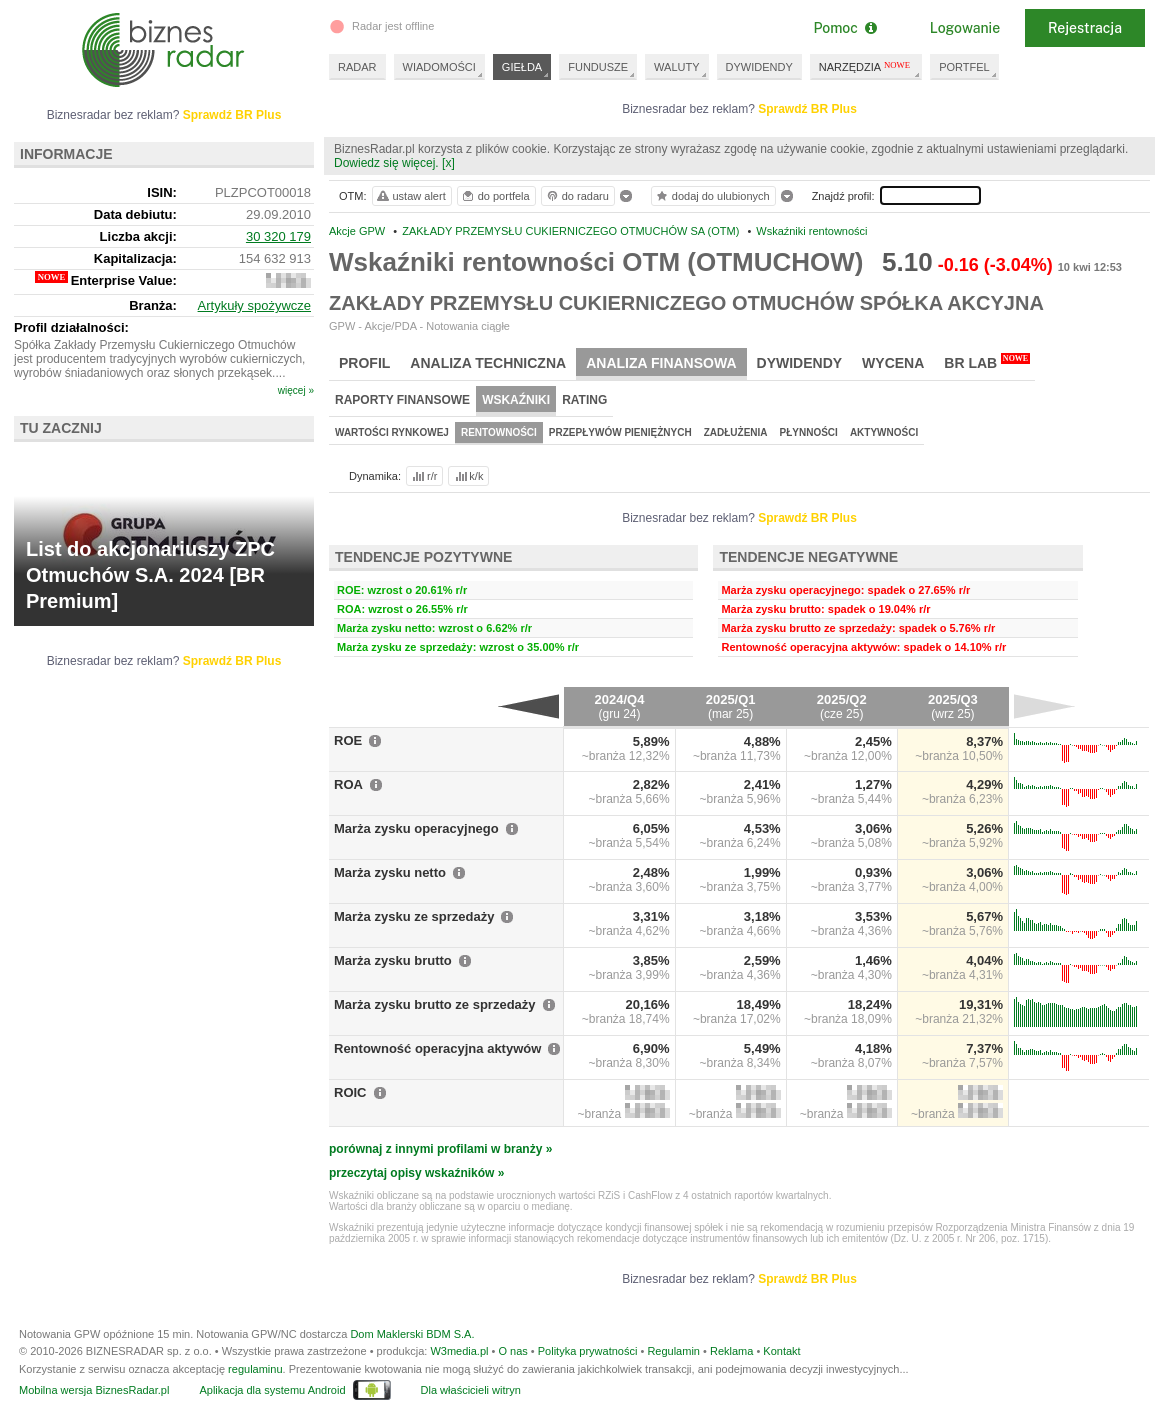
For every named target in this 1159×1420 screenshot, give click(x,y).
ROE (348, 740)
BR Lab (987, 362)
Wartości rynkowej (392, 432)
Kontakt (781, 1351)
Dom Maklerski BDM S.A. (412, 1334)
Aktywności (884, 432)
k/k (468, 476)
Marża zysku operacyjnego (416, 828)
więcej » (296, 390)
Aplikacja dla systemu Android (272, 1390)
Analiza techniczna (488, 363)
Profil (364, 363)
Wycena (893, 363)
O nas (512, 1351)
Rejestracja (1085, 28)
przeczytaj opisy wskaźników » (416, 1173)
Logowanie (965, 28)
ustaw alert (410, 196)
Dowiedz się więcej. (386, 163)
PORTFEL (964, 67)
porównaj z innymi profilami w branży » (440, 1149)
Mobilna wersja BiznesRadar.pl (94, 1390)
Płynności (809, 432)
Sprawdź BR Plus (807, 109)
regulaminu (255, 1369)
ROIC (350, 1092)
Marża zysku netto (390, 872)
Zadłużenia (736, 432)
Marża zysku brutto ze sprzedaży (435, 1004)
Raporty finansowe (402, 400)
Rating (584, 400)
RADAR (357, 67)
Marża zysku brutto (393, 960)
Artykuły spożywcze (254, 305)
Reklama (731, 1351)
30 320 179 (278, 236)
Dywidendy (800, 363)
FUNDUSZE (598, 67)
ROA (348, 784)
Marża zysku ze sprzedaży (414, 916)
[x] (448, 163)
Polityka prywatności (588, 1351)
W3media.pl (459, 1351)
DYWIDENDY (759, 67)
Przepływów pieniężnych (620, 432)
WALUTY (676, 67)
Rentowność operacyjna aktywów (437, 1048)
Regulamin (673, 1351)
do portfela (495, 196)
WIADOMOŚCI (439, 67)
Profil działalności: (71, 327)
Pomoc (844, 28)
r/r (423, 476)
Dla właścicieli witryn (471, 1390)
